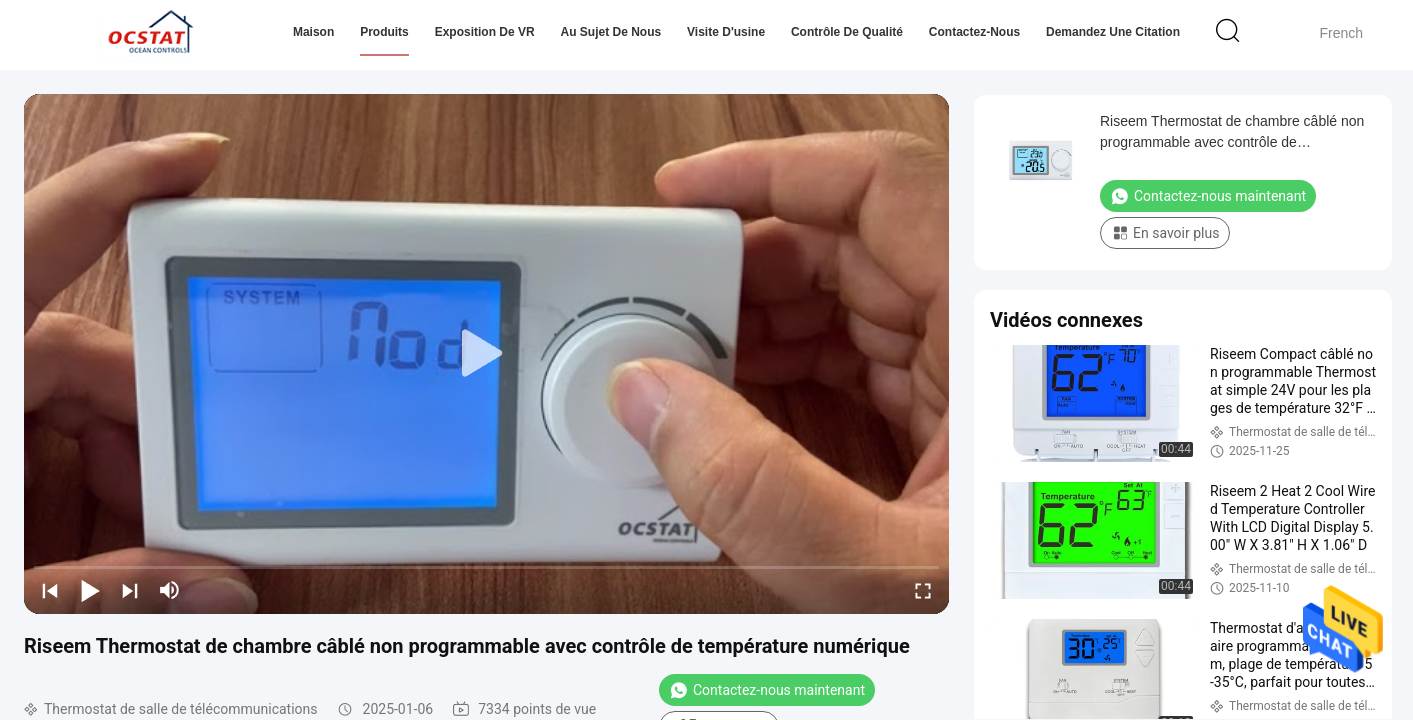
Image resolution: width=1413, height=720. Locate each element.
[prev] (50, 590)
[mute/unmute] (170, 590)
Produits (384, 32)
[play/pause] (90, 590)
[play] (487, 354)
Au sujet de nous (611, 32)
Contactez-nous (974, 32)
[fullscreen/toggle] (923, 590)
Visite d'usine (726, 32)
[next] (130, 590)
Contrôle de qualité (847, 32)
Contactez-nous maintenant (767, 690)
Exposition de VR (485, 32)
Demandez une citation (1113, 32)
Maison (313, 32)
